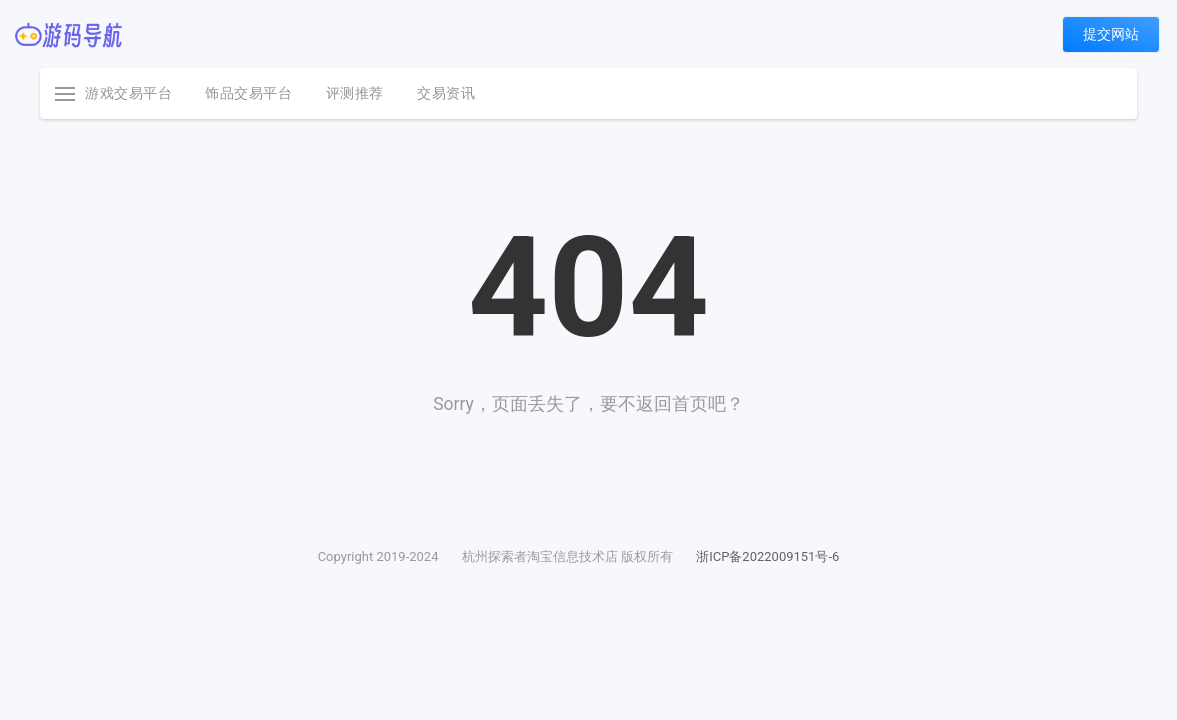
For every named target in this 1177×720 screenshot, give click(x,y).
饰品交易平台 (248, 93)
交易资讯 (446, 93)
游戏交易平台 (128, 93)
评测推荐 (355, 93)
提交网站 (1111, 34)
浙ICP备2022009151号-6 (767, 556)
